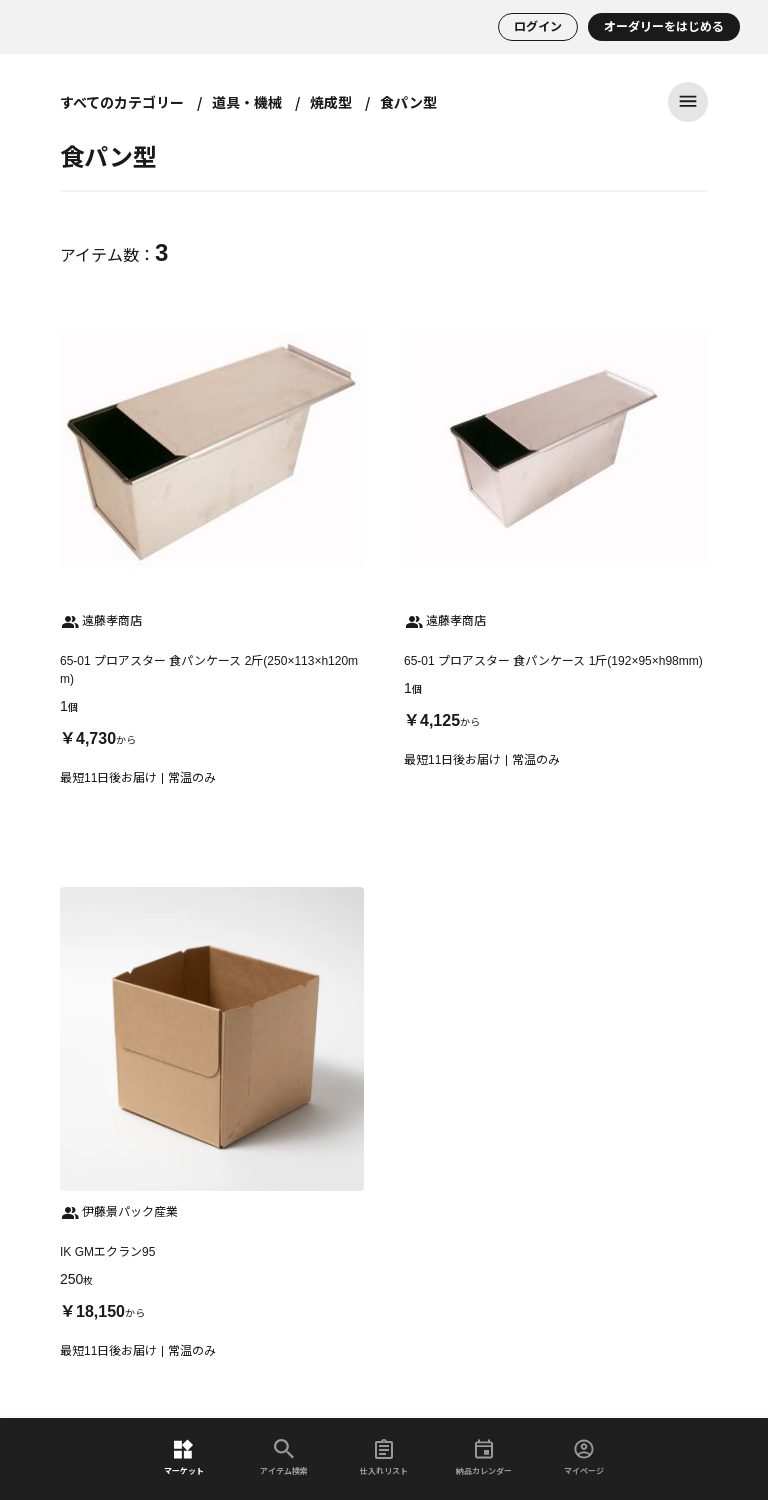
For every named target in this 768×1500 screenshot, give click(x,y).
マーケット (184, 1457)
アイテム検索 (284, 1457)
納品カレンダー (484, 1457)
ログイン (538, 27)
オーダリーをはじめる (664, 27)
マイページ (584, 1457)
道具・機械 (247, 102)
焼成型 (331, 102)
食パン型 (408, 102)
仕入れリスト (384, 1457)
